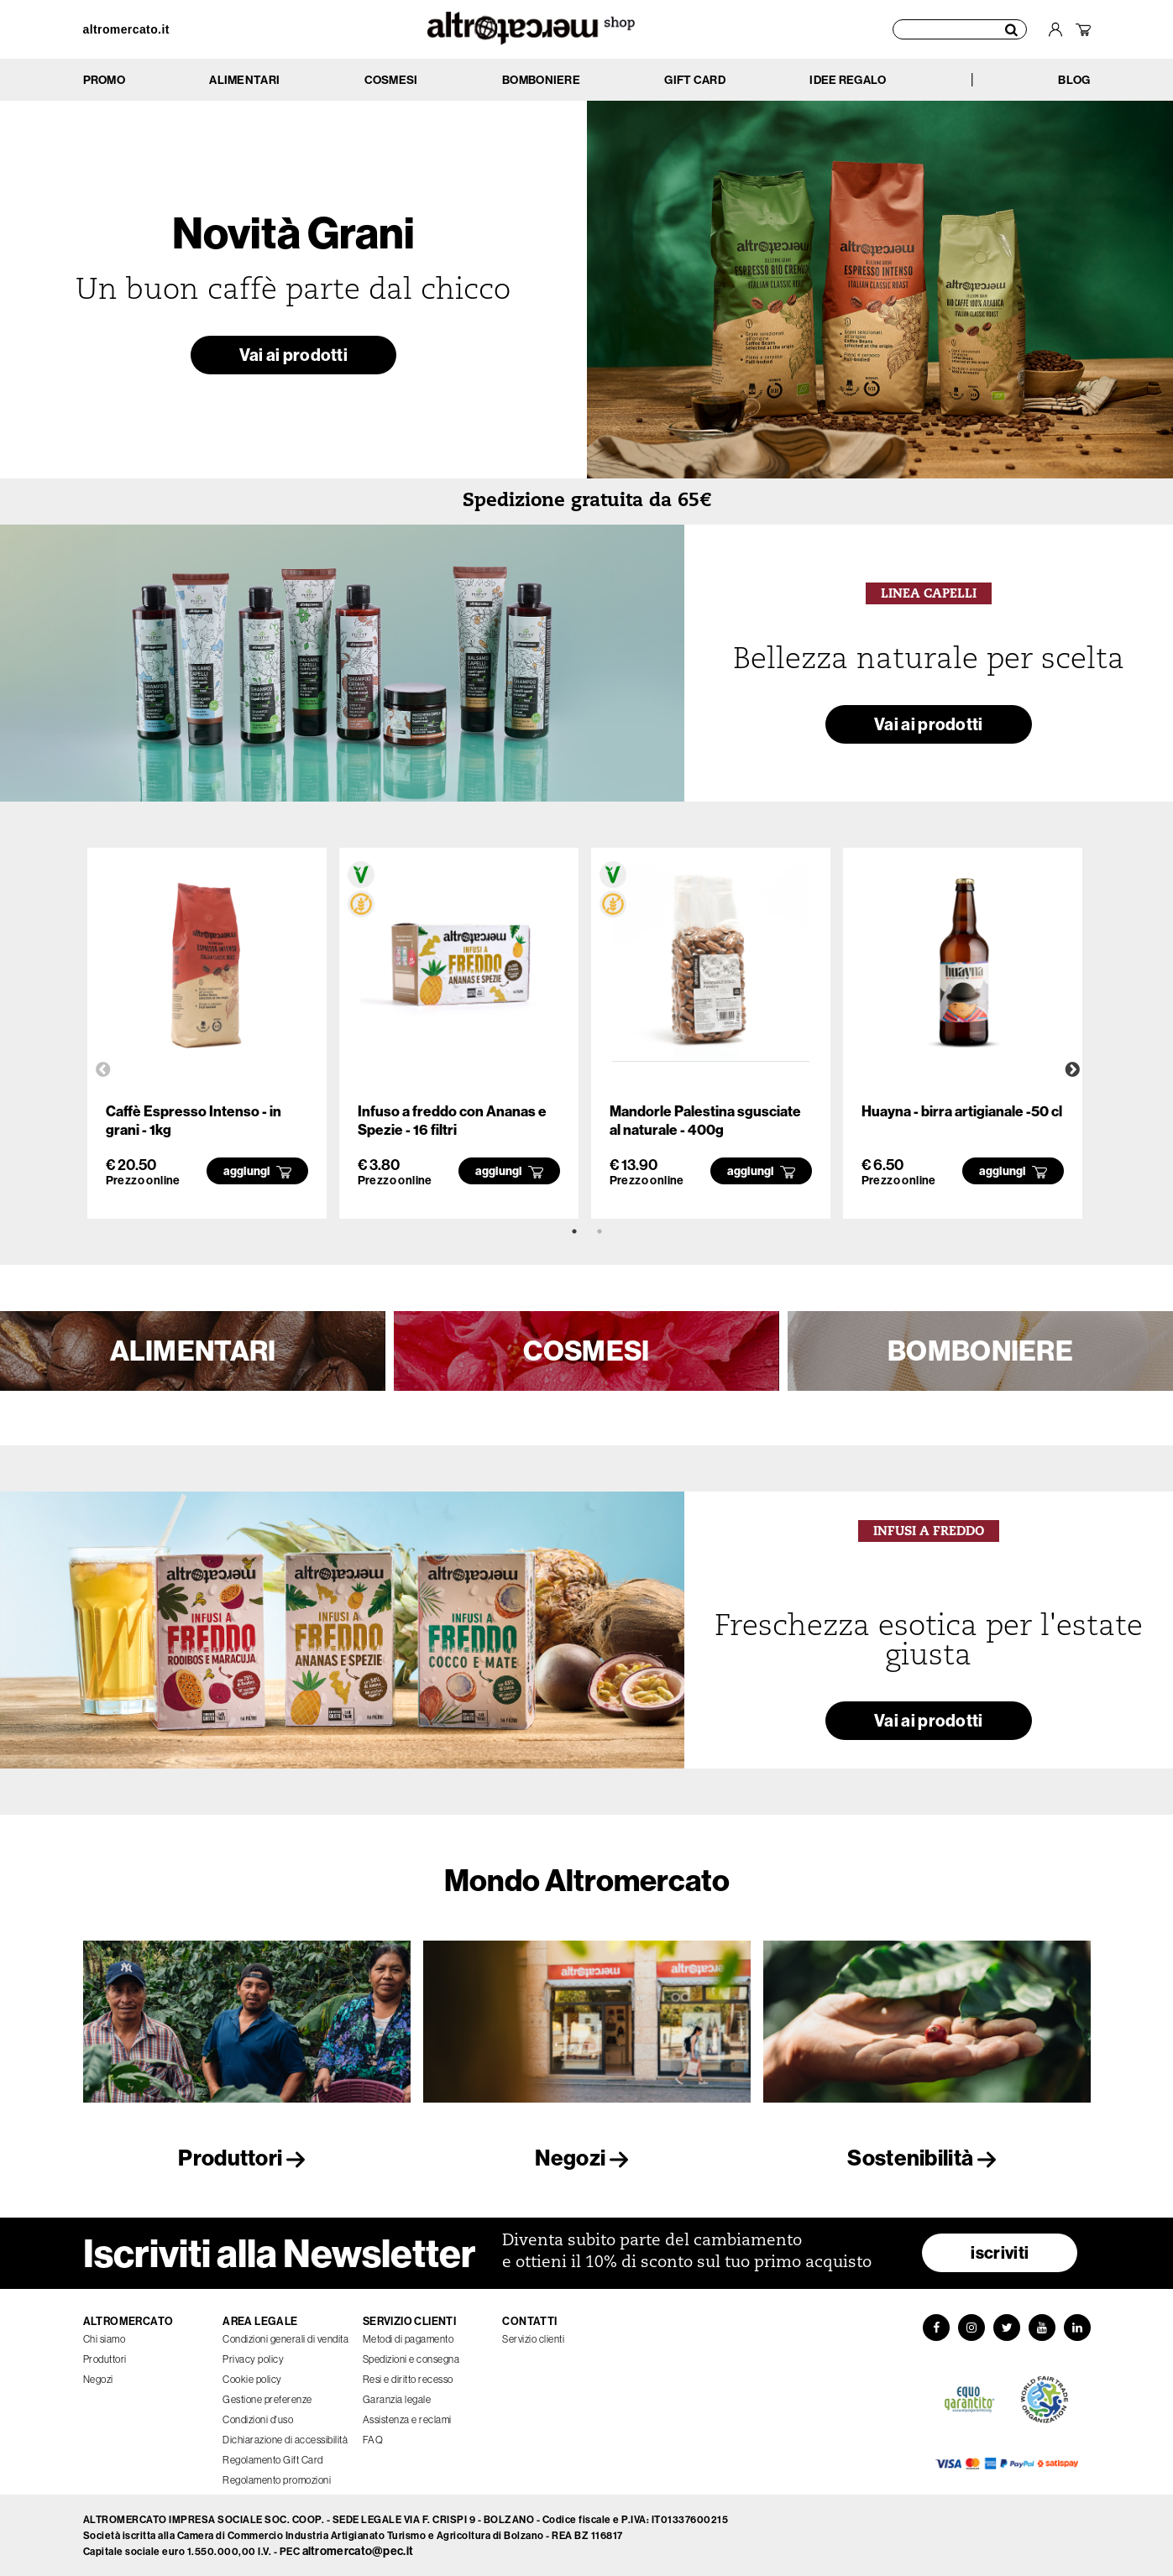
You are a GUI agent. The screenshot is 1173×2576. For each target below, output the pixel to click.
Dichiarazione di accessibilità (285, 2439)
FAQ (373, 2439)
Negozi (586, 2157)
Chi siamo (104, 2339)
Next (1072, 1070)
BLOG (1074, 79)
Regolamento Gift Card (273, 2459)
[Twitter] (1006, 2327)
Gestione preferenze (267, 2399)
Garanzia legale (397, 2399)
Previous (103, 1070)
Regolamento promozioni (277, 2480)
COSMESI (586, 1350)
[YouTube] (1042, 2327)
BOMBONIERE (980, 1350)
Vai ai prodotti (293, 354)
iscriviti (1000, 2252)
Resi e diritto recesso (408, 2379)
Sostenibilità (926, 2157)
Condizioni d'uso (258, 2419)
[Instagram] (971, 2327)
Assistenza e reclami (407, 2419)
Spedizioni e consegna (411, 2359)
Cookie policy (252, 2379)
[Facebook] (936, 2327)
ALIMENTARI (193, 1350)
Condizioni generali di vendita (285, 2339)
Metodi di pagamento (408, 2339)
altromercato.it (126, 29)
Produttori (246, 2157)
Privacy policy (253, 2359)
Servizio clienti (533, 2339)
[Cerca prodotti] (960, 29)
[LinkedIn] (1077, 2327)
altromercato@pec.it (358, 2550)
